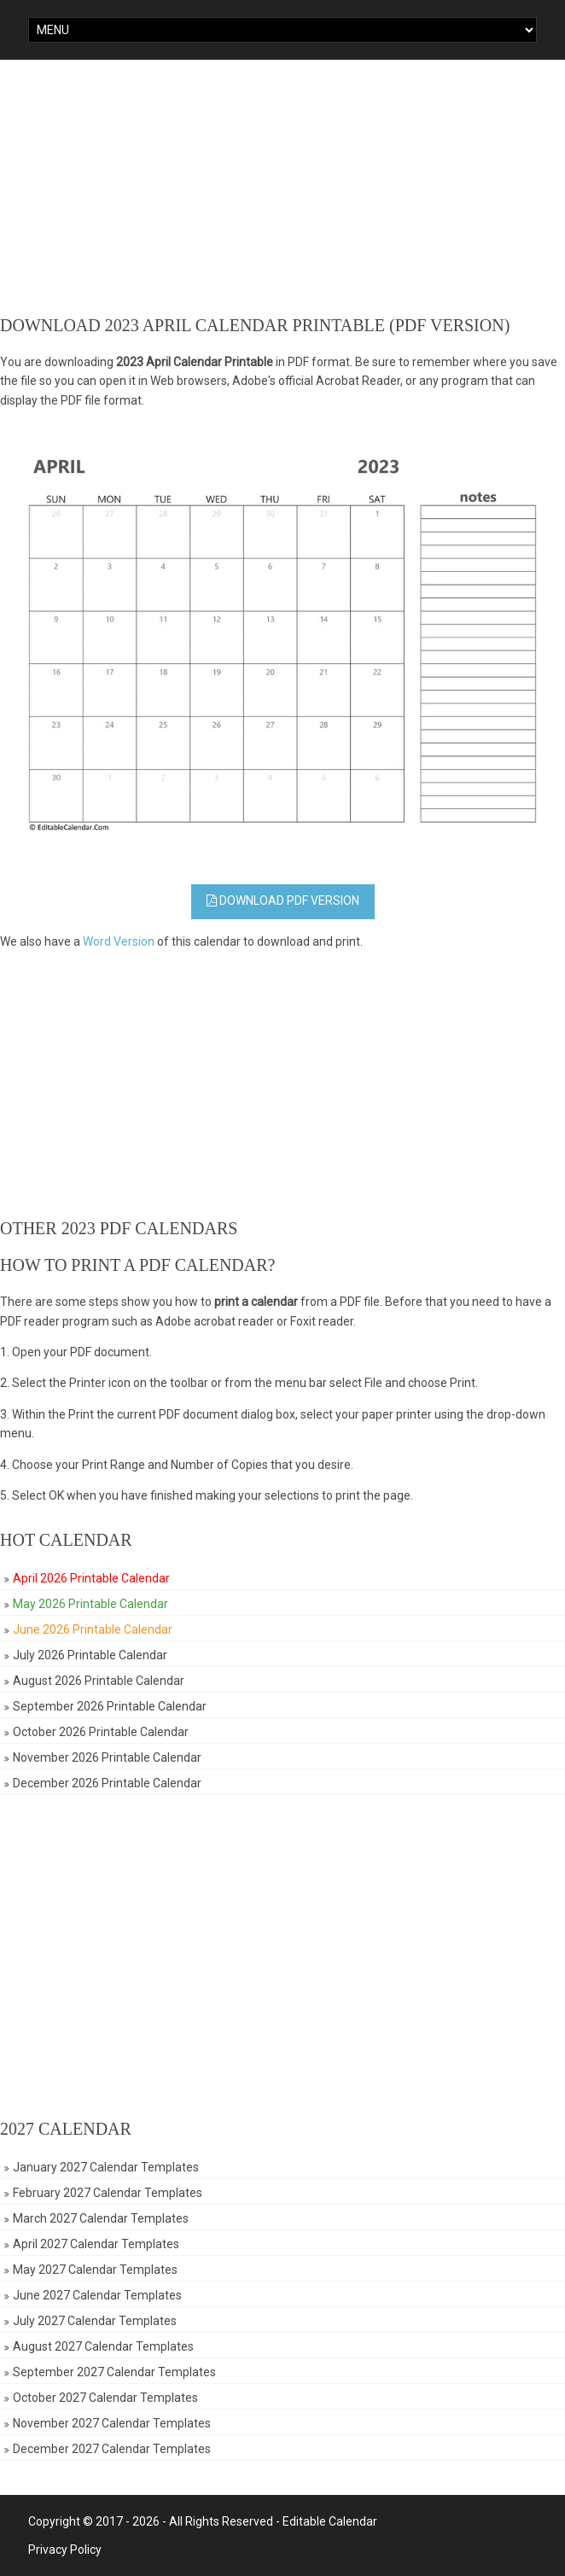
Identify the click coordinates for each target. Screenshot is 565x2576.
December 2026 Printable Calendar (107, 1783)
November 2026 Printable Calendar (107, 1757)
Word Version (118, 941)
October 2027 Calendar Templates (105, 2397)
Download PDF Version (283, 900)
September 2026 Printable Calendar (110, 1706)
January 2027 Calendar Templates (106, 2167)
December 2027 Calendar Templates (112, 2449)
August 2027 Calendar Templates (103, 2346)
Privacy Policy (65, 2549)
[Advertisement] (282, 187)
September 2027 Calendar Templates (114, 2372)
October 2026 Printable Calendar (101, 1732)
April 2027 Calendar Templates (96, 2244)
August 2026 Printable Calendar (98, 1680)
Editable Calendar (329, 2521)
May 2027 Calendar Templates (95, 2269)
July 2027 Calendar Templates (95, 2321)
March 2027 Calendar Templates (101, 2218)
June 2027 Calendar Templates (97, 2295)
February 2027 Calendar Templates (107, 2193)
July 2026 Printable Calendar (90, 1655)
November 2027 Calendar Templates (112, 2423)
